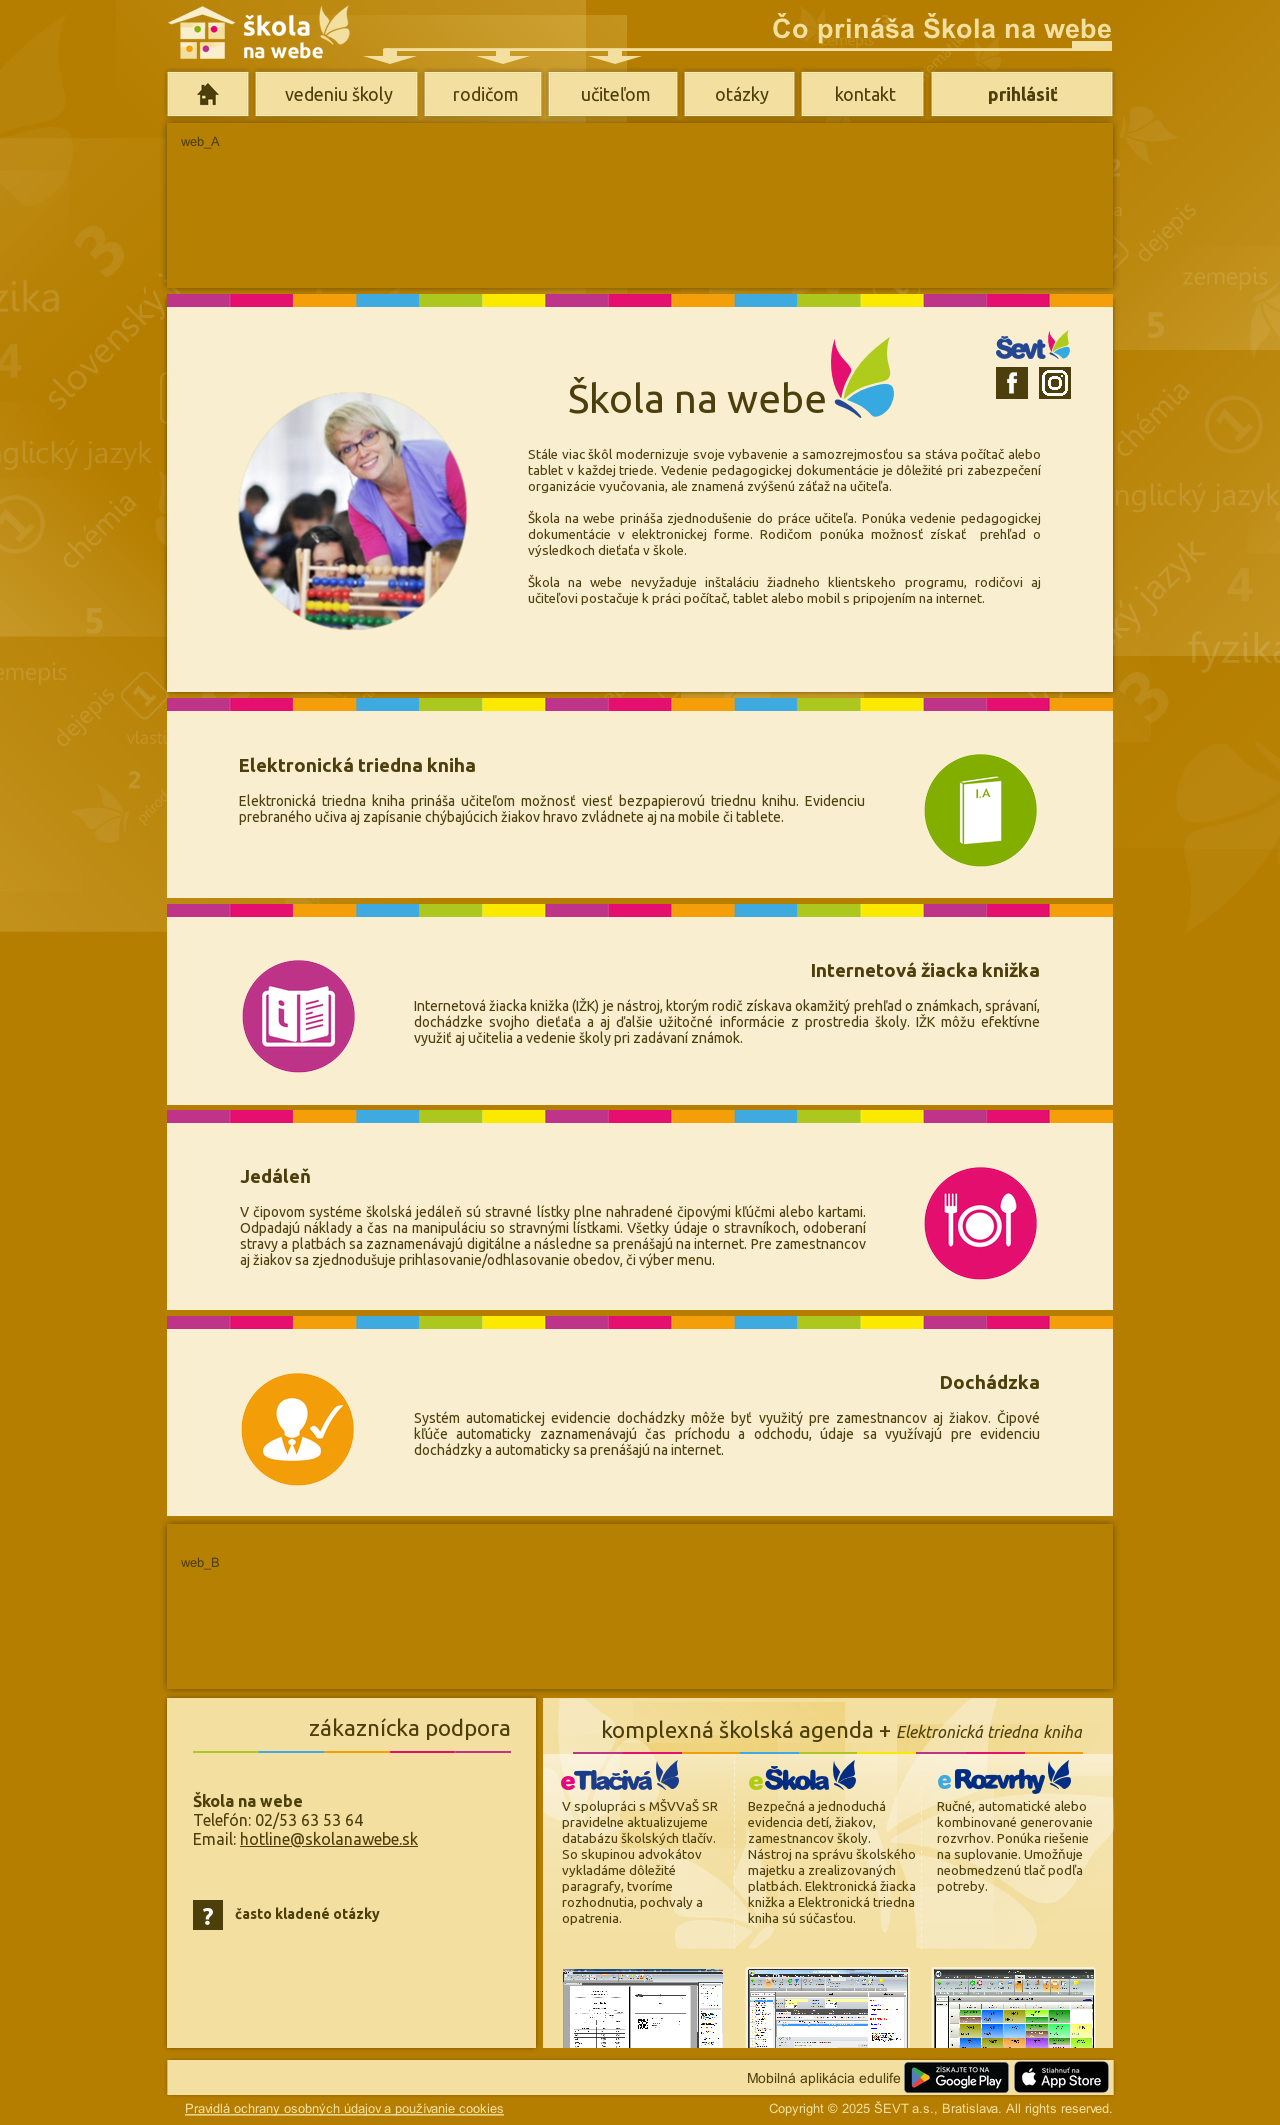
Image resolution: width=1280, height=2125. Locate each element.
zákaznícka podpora (410, 1727)
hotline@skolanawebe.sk (329, 1839)
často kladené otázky (307, 1914)
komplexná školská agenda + (841, 1729)
